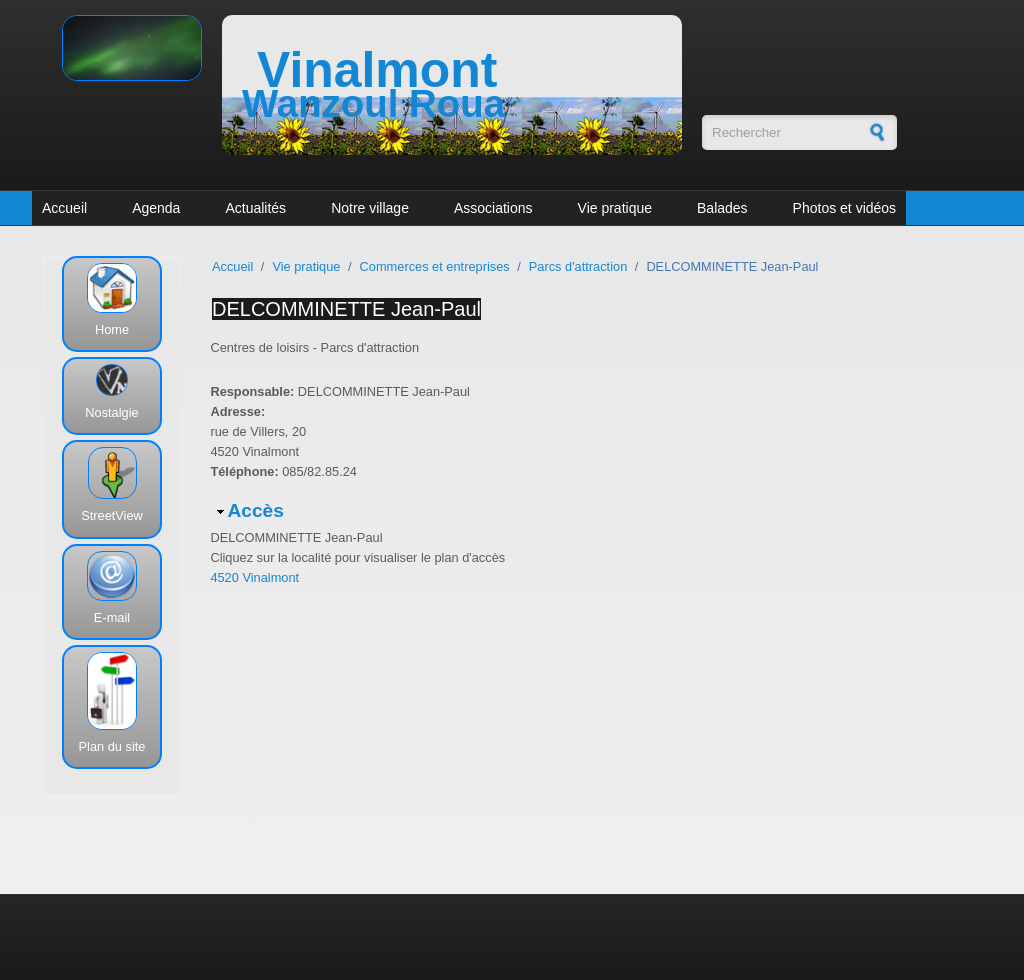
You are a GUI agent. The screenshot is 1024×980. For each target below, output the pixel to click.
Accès (255, 510)
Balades (722, 208)
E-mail (112, 617)
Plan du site (112, 746)
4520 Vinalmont (254, 577)
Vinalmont (377, 70)
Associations (493, 208)
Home (112, 329)
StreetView (112, 515)
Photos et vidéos (845, 208)
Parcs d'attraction (578, 266)
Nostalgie (111, 412)
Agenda (156, 208)
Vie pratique (615, 208)
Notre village (370, 208)
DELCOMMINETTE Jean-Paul (346, 309)
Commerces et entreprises (435, 266)
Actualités (255, 208)
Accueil (64, 208)
